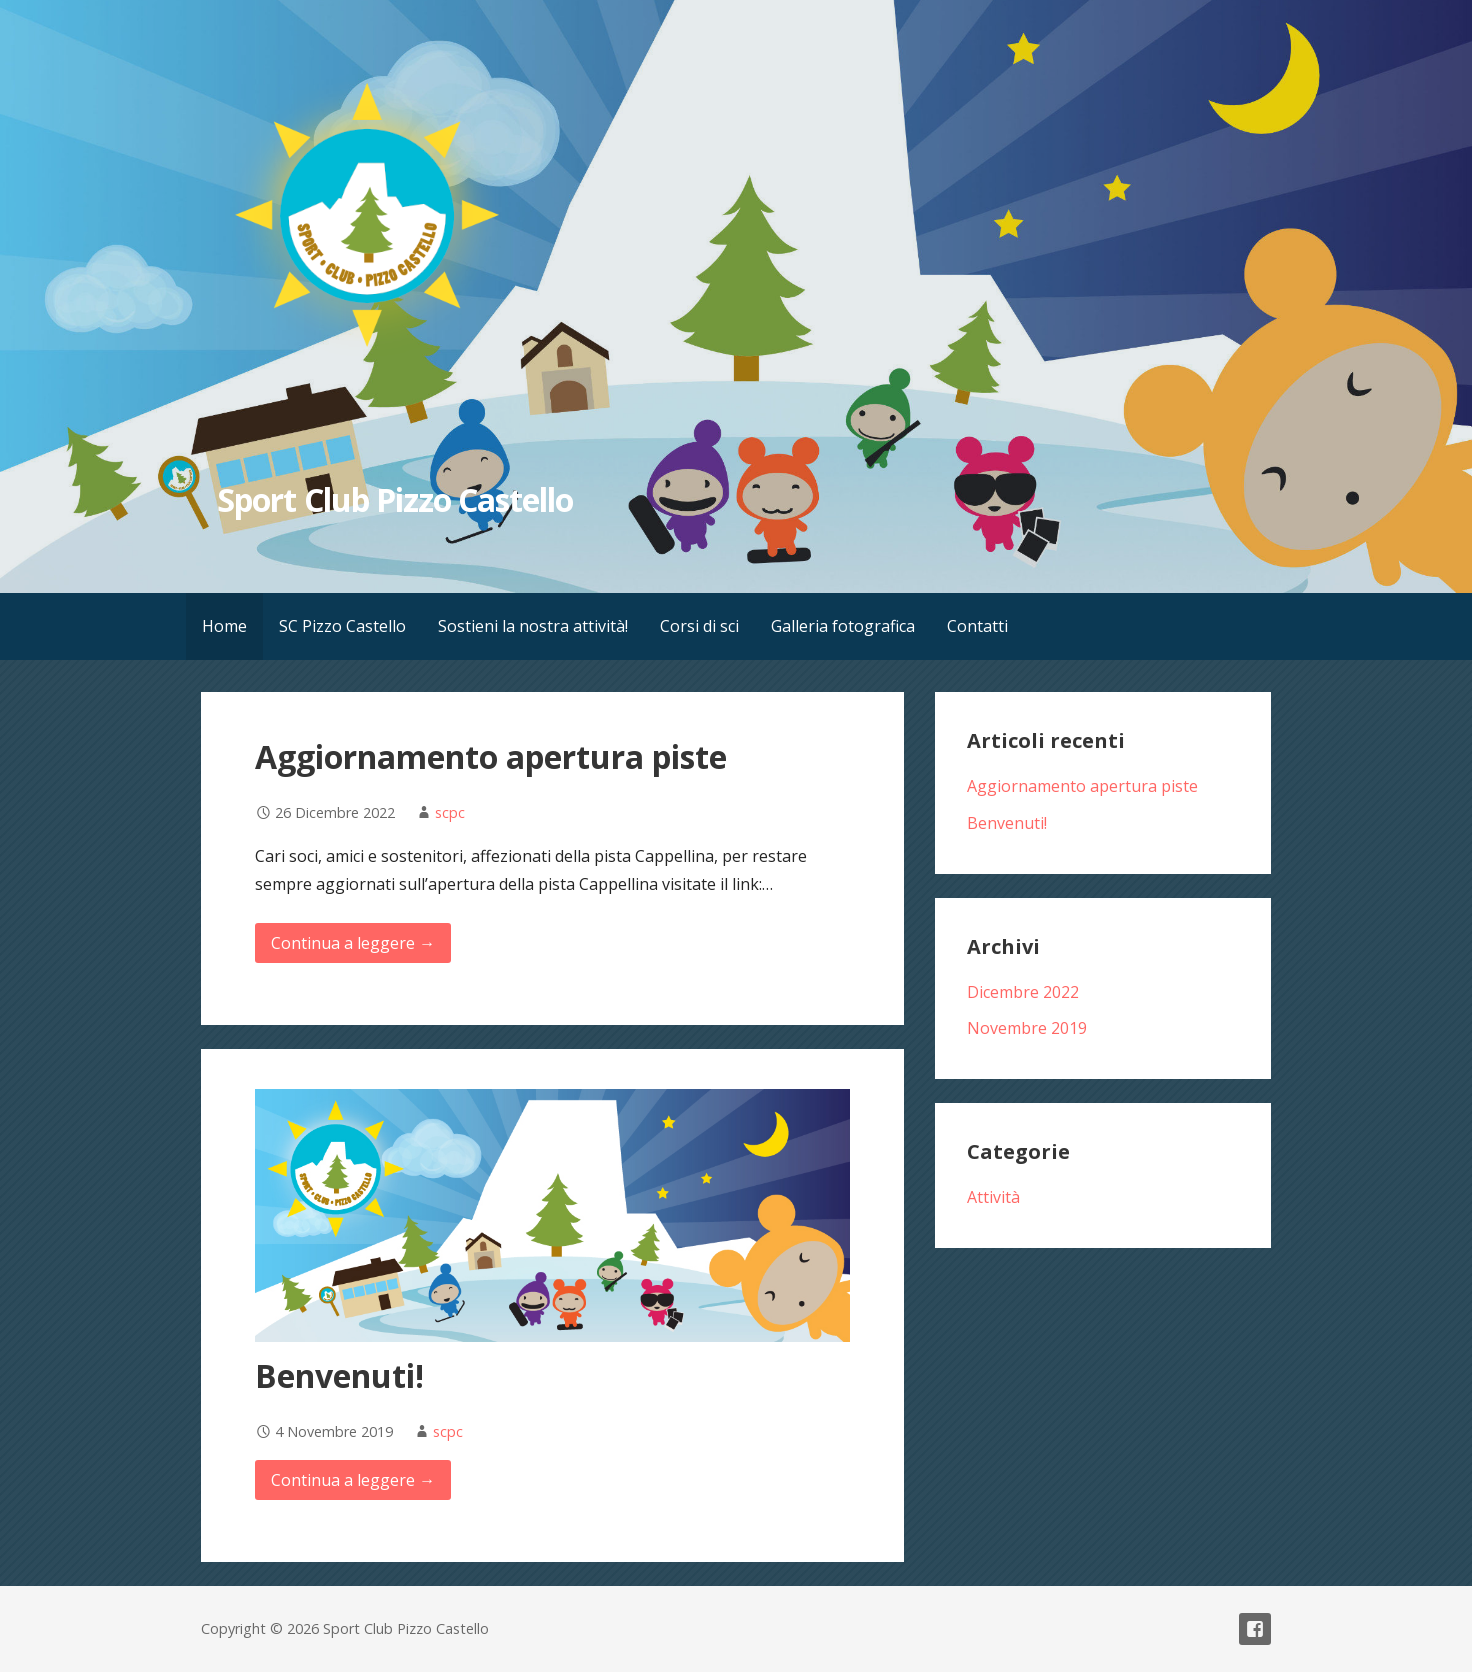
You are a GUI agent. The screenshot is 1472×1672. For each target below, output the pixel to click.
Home (224, 626)
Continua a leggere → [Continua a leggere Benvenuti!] (353, 1480)
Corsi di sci (699, 626)
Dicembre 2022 (1023, 992)
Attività (993, 1197)
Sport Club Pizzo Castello (395, 499)
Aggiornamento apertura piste (491, 756)
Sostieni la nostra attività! (533, 626)
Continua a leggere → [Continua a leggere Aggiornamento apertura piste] (353, 943)
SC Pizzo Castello (342, 626)
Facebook (1255, 1629)
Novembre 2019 (1027, 1028)
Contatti (977, 626)
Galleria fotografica (843, 626)
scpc (450, 812)
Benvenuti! (339, 1375)
